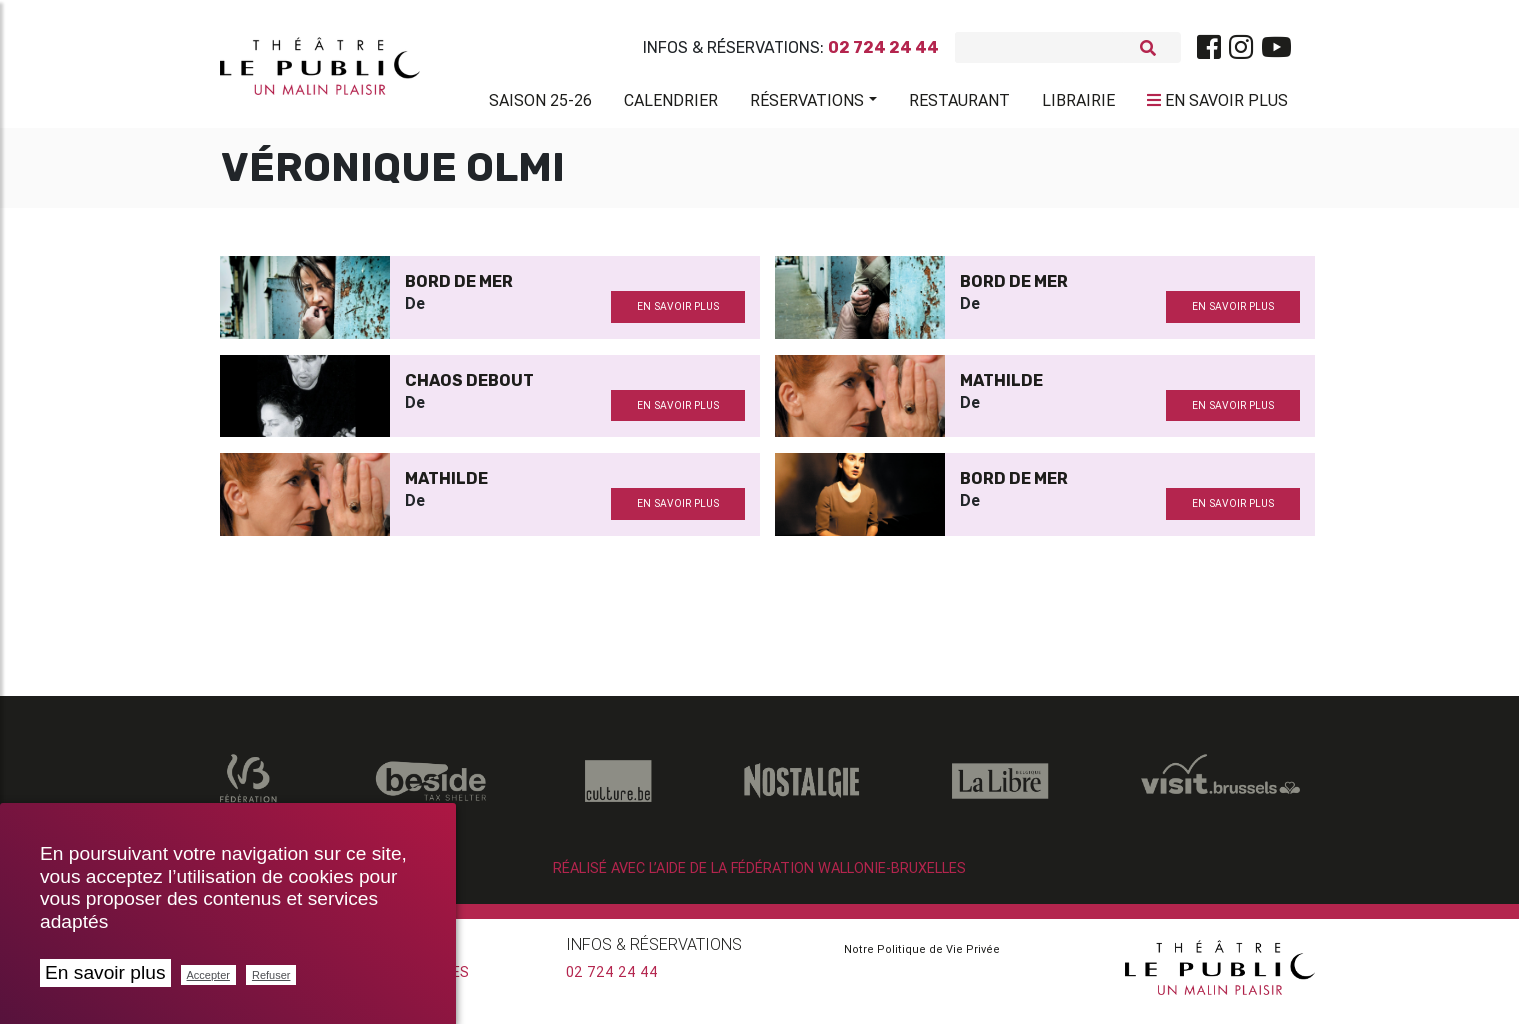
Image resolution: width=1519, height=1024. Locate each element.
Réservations (807, 104)
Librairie (1078, 104)
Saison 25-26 (540, 104)
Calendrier (671, 104)
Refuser (271, 975)
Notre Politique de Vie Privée (922, 957)
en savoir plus (678, 314)
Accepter (208, 975)
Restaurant (959, 104)
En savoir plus (105, 972)
